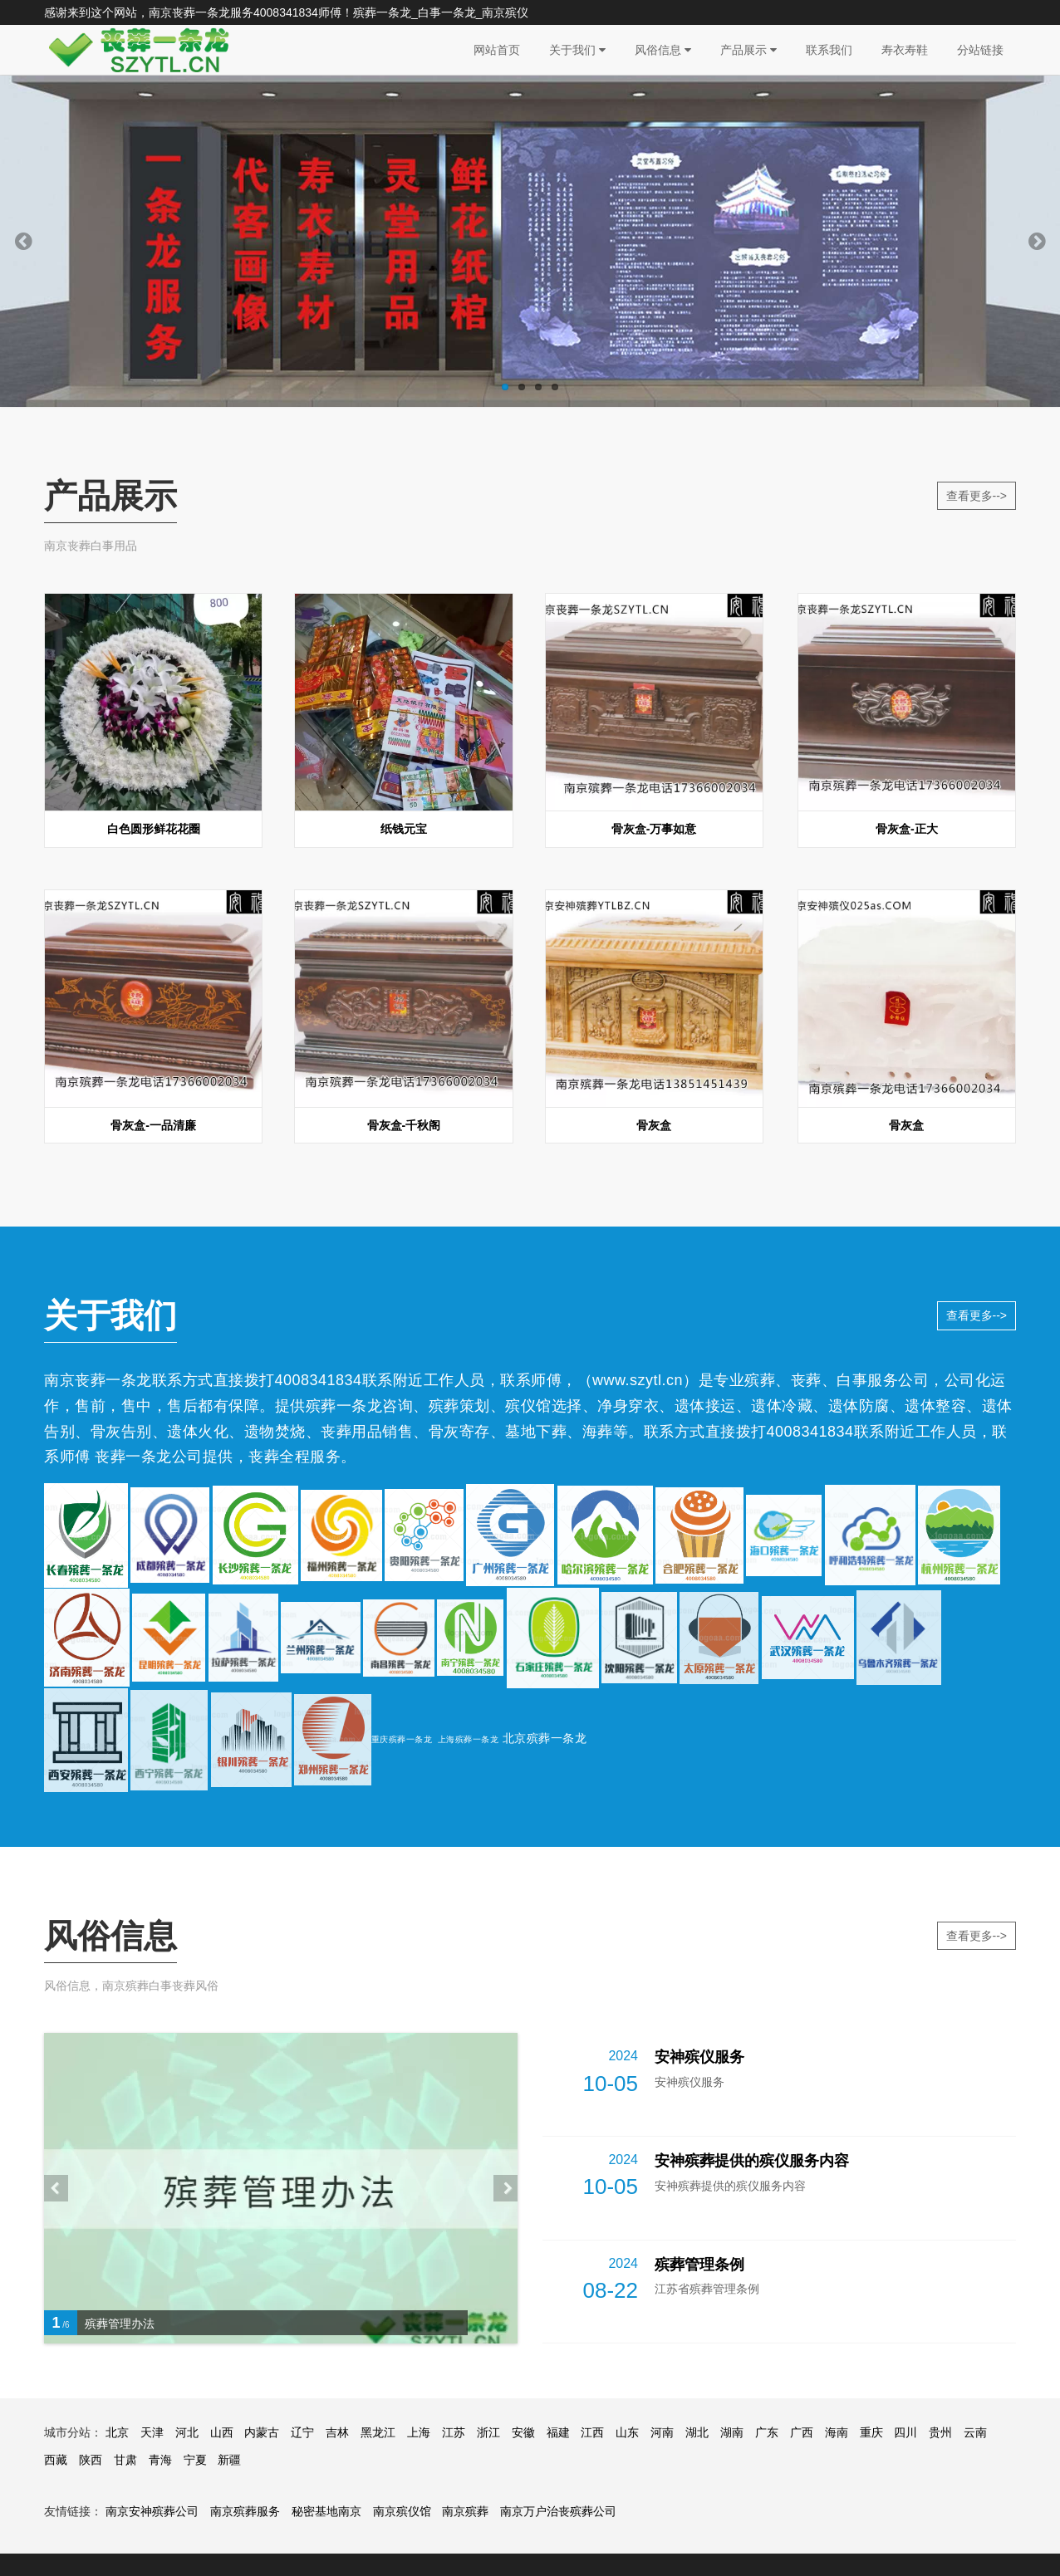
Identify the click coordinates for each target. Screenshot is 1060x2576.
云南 (975, 2432)
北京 (117, 2432)
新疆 (229, 2459)
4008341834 (285, 12)
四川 (905, 2432)
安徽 (523, 2432)
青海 (160, 2459)
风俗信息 (663, 50)
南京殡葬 (465, 2511)
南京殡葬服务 (245, 2511)
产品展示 (748, 50)
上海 (418, 2432)
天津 (152, 2432)
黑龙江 (378, 2432)
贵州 (940, 2432)
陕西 (90, 2459)
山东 (627, 2432)
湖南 (731, 2432)
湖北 (697, 2432)
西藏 (55, 2459)
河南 (662, 2432)
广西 (801, 2432)
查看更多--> (977, 495)
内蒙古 (261, 2432)
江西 (592, 2432)
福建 (558, 2432)
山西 (221, 2432)
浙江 (488, 2432)
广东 (766, 2432)
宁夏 (195, 2459)
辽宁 (302, 2432)
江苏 (453, 2432)
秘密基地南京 (326, 2511)
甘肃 (125, 2459)
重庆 (871, 2432)
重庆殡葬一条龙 (402, 1739)
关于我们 (577, 50)
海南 (836, 2432)
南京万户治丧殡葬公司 (558, 2511)
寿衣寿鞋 (904, 49)
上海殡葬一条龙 (468, 1739)
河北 (187, 2432)
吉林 (337, 2432)
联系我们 (829, 49)
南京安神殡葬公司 (152, 2511)
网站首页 (497, 49)
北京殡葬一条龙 (545, 1738)
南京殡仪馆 (402, 2511)
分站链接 (980, 49)
